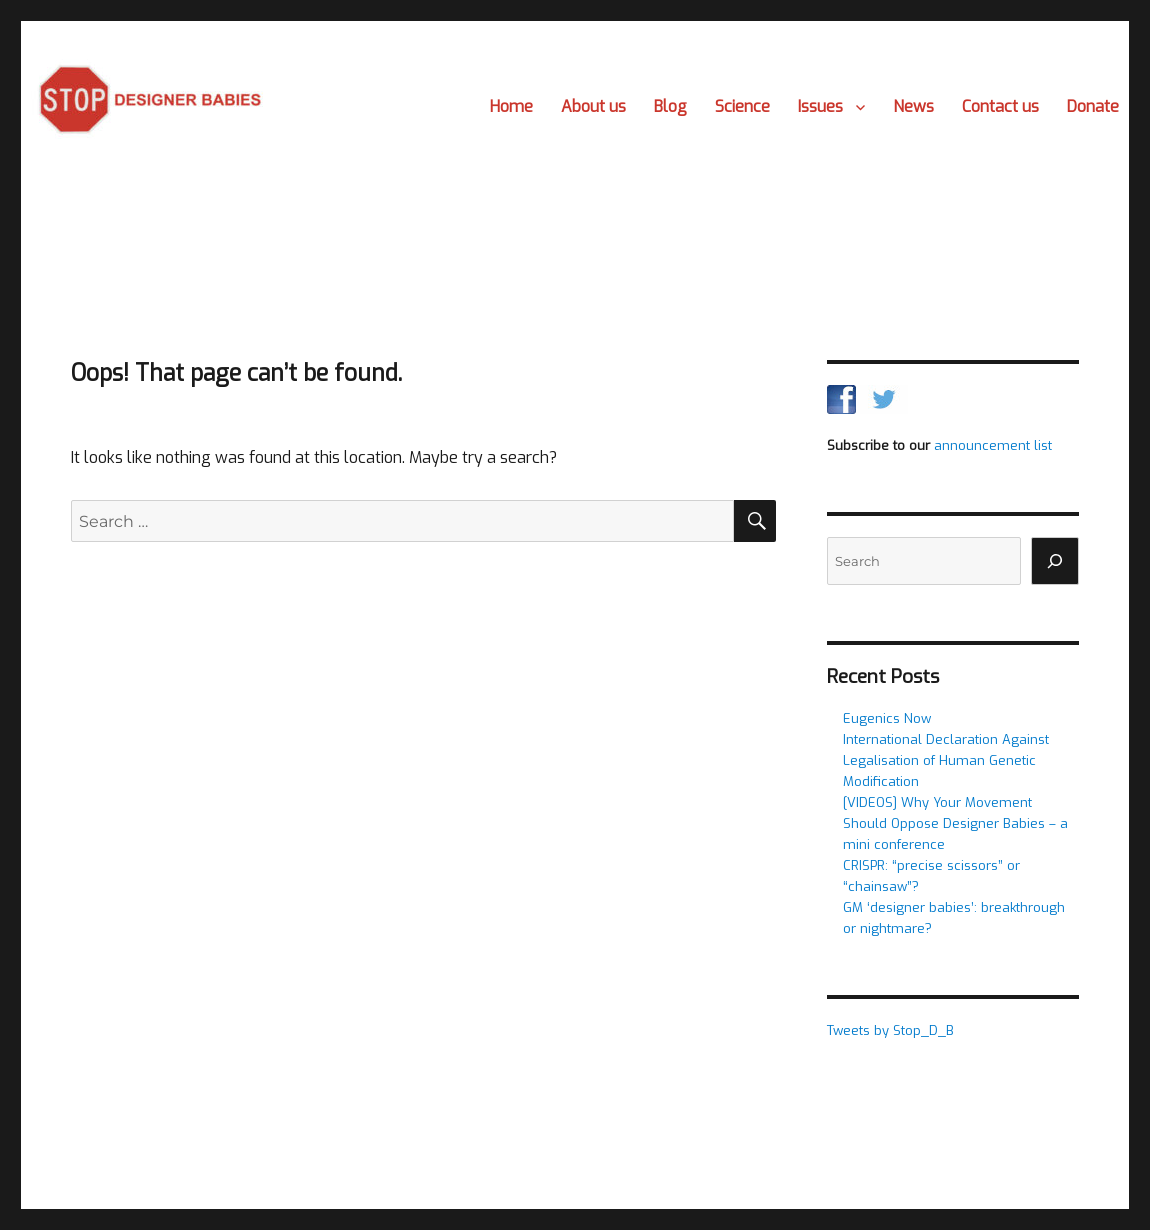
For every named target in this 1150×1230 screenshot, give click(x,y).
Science (742, 106)
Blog (670, 106)
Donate (1093, 106)
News (913, 106)
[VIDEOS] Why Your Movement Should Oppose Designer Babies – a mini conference (955, 823)
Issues (820, 106)
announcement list (993, 445)
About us (593, 106)
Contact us (1000, 106)
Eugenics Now (887, 718)
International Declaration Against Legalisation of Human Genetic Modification (946, 760)
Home (511, 106)
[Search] (1055, 561)
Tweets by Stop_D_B (890, 1030)
